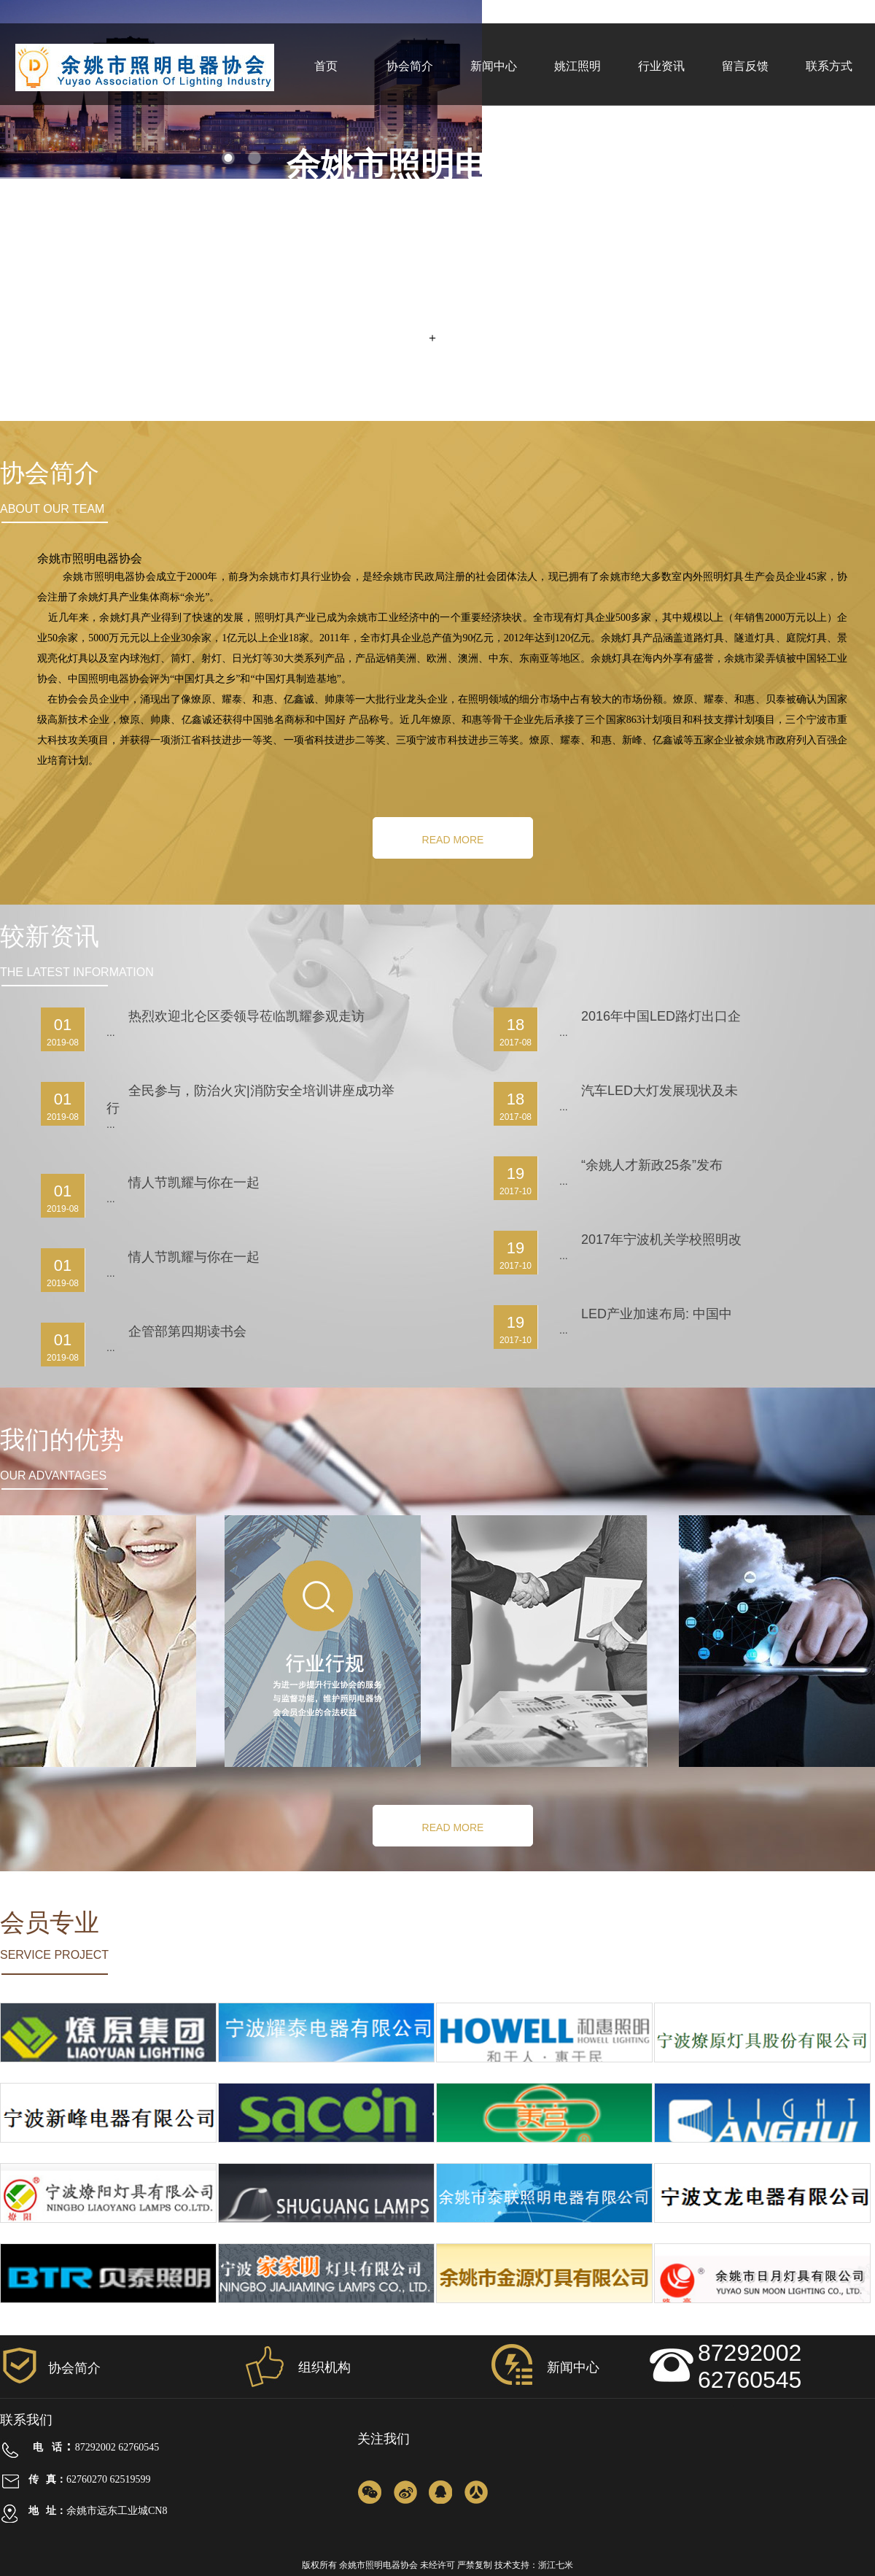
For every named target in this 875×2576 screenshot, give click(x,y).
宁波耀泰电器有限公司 (327, 2071)
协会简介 (409, 66)
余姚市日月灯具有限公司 (763, 2312)
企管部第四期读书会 (187, 1331)
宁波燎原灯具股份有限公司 (762, 2071)
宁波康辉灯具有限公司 (763, 2151)
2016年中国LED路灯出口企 (661, 1016)
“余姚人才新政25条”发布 (652, 1165)
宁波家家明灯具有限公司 (327, 2312)
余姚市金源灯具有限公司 (545, 2312)
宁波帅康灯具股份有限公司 (326, 2151)
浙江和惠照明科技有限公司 (544, 2071)
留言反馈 (745, 66)
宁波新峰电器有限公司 (109, 2151)
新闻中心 (493, 66)
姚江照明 (577, 66)
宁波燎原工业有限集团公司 (108, 2071)
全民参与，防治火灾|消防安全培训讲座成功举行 (250, 1099)
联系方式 (829, 66)
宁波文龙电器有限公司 (763, 2231)
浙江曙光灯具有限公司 (327, 2231)
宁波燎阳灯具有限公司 (109, 2231)
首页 (326, 66)
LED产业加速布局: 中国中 (656, 1314)
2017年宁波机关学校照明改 (661, 1239)
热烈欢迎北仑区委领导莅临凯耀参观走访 (246, 1016)
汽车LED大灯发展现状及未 (659, 1090)
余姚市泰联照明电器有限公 (544, 2231)
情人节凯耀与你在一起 (194, 1182)
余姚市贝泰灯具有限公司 (108, 2312)
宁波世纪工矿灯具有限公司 (544, 2151)
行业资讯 (661, 66)
